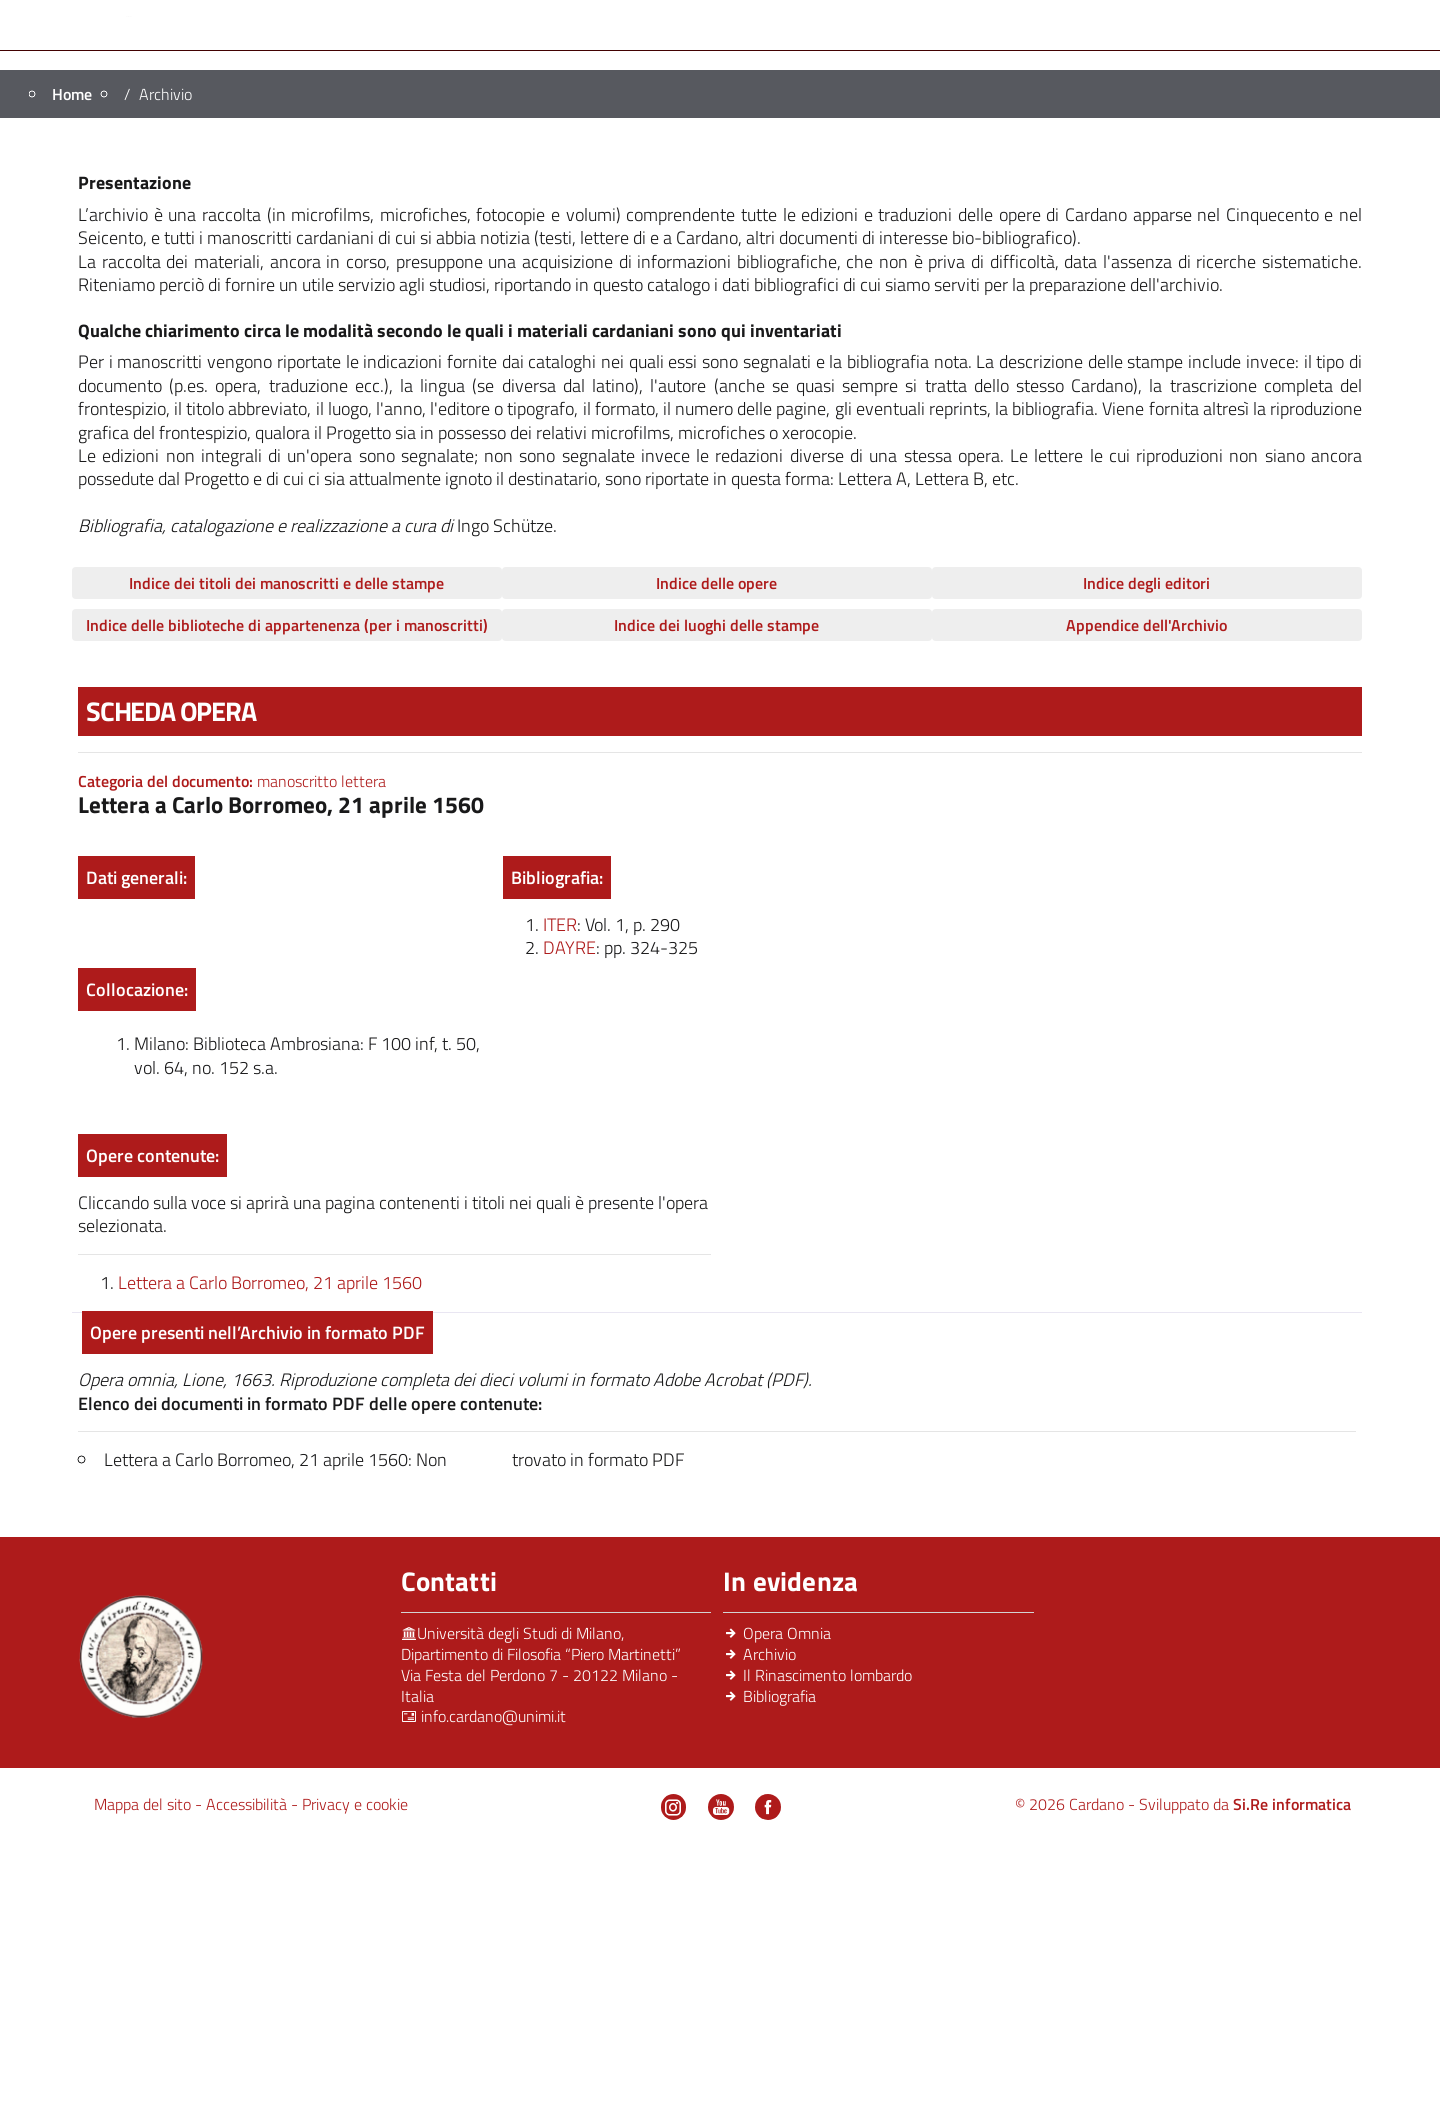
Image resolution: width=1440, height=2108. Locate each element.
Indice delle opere (716, 843)
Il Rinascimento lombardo (827, 1935)
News (727, 305)
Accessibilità (248, 2064)
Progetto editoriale (463, 273)
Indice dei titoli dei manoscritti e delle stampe (286, 843)
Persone (303, 273)
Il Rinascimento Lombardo (705, 273)
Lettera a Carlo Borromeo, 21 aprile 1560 (270, 1541)
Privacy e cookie (355, 2064)
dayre (569, 1207)
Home (211, 273)
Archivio (1076, 273)
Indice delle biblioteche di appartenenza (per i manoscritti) (287, 885)
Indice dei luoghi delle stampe (716, 885)
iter (560, 1184)
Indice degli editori (1146, 843)
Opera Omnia (924, 273)
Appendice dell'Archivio (1146, 885)
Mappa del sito (144, 2064)
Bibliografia (1212, 273)
